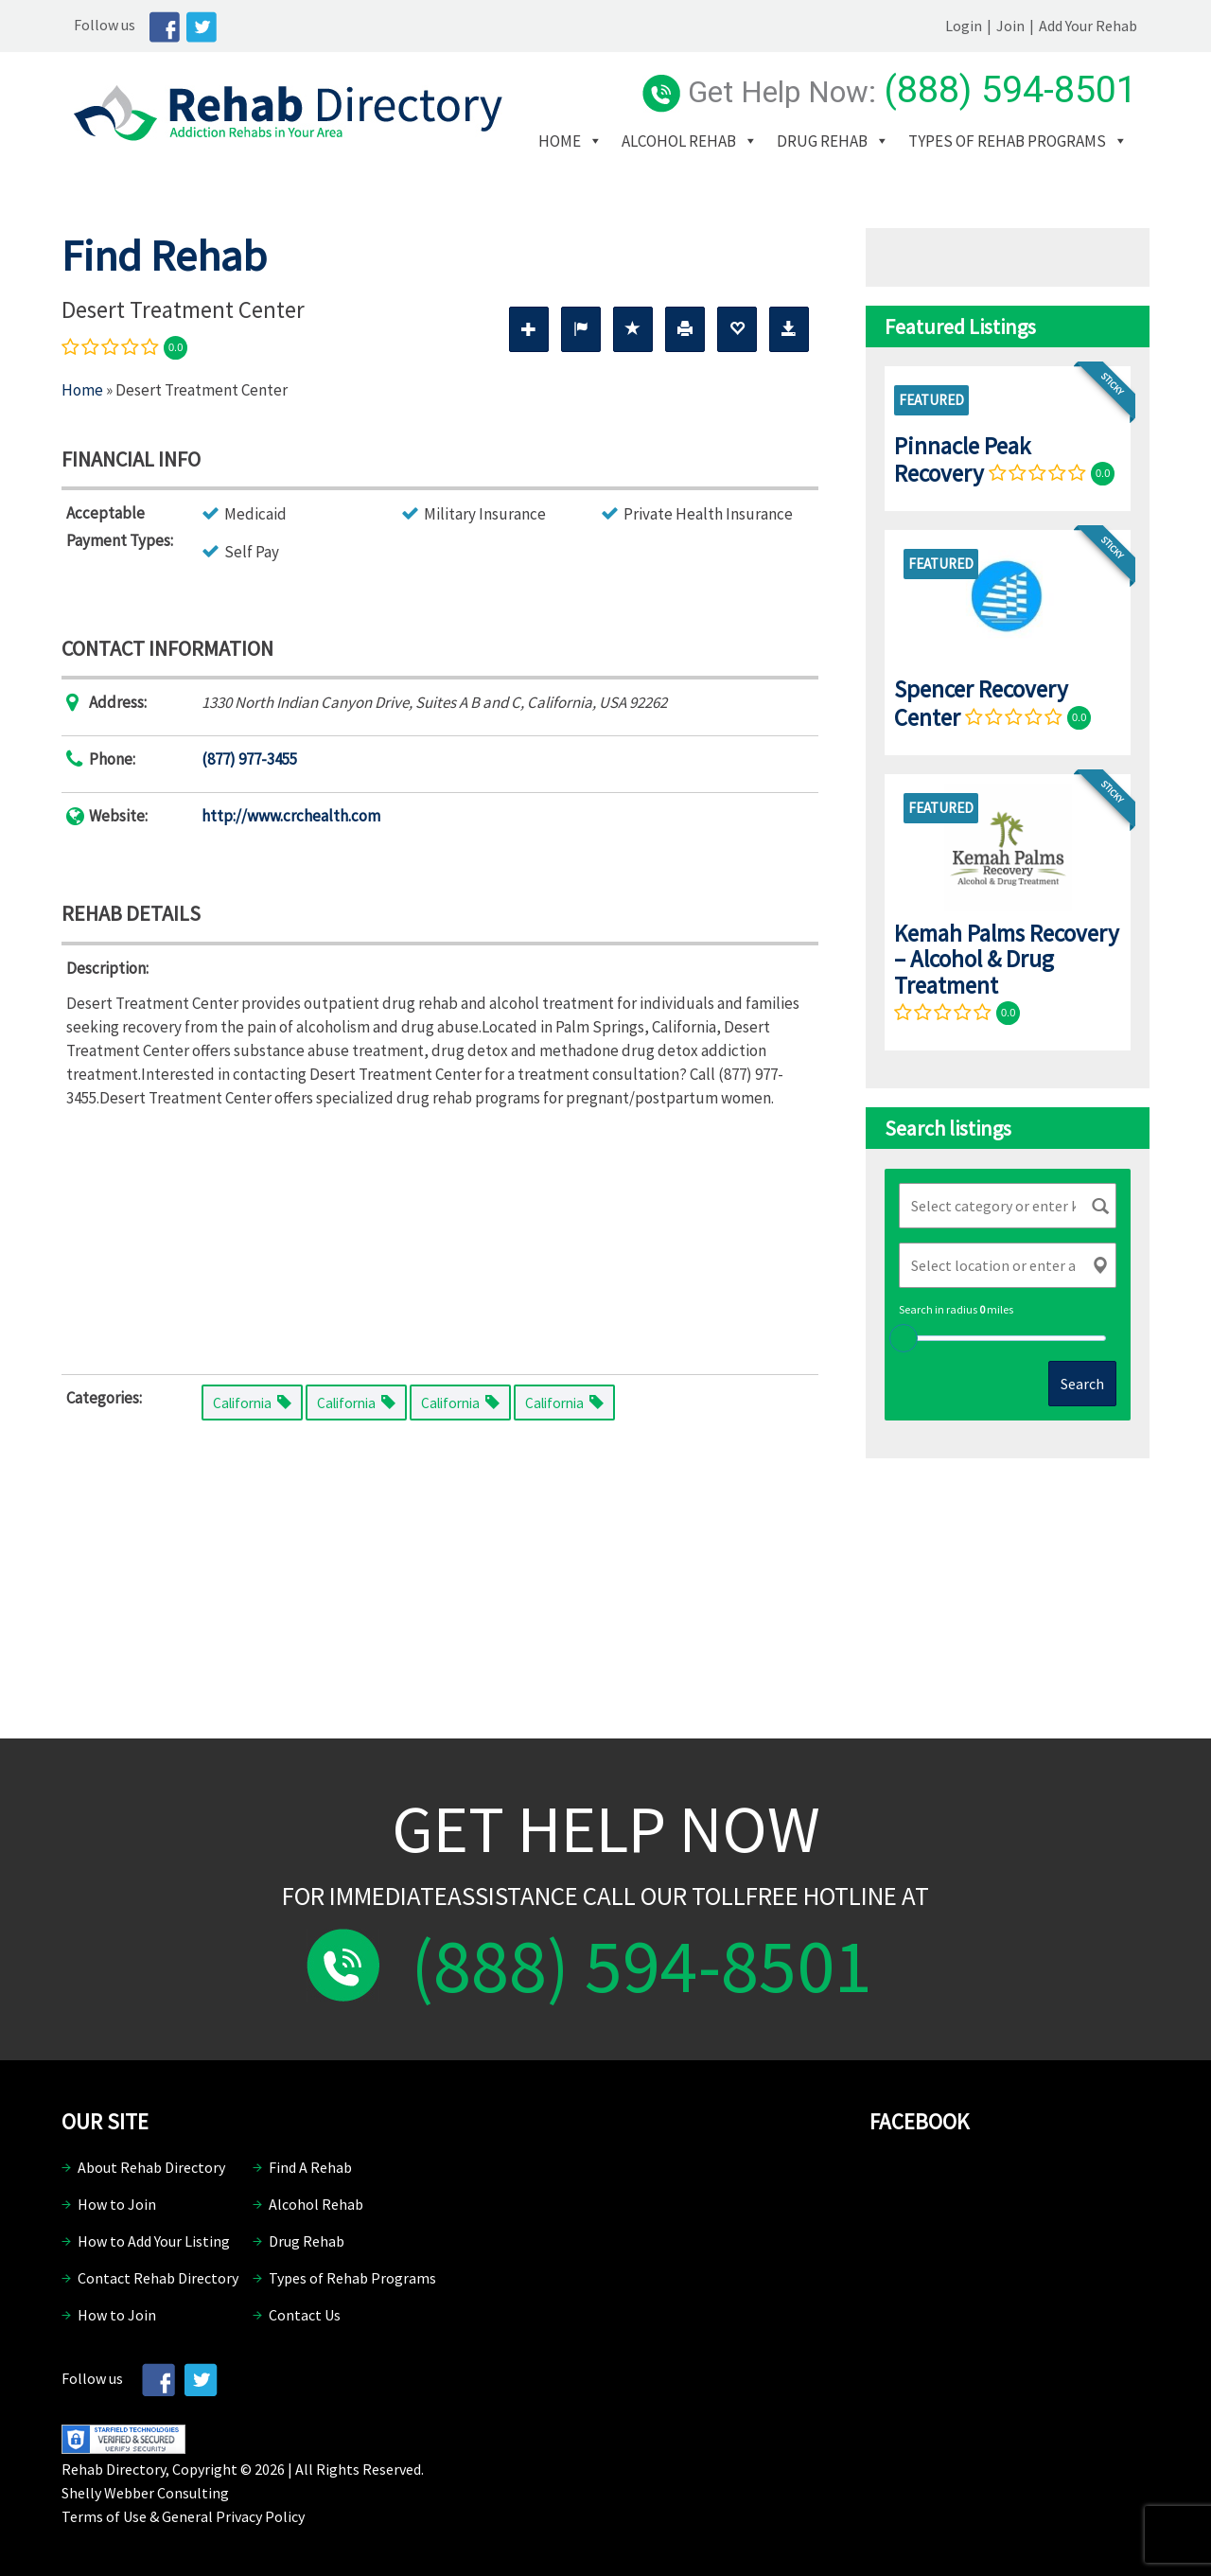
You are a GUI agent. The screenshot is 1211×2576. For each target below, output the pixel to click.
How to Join (117, 2204)
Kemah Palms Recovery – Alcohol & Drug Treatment (1006, 959)
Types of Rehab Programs (662, 169)
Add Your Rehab (1100, 25)
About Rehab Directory (151, 2167)
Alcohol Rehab (703, 141)
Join (1023, 25)
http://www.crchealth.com (291, 815)
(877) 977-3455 (249, 759)
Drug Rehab (846, 141)
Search (1082, 1383)
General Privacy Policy (233, 2516)
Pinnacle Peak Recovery (962, 459)
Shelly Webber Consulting (145, 2492)
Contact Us (305, 2314)
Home (584, 141)
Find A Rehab (310, 2167)
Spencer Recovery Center (981, 703)
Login (975, 25)
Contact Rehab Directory (158, 2277)
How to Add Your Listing (154, 2241)
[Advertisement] (440, 1237)
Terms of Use (104, 2516)
